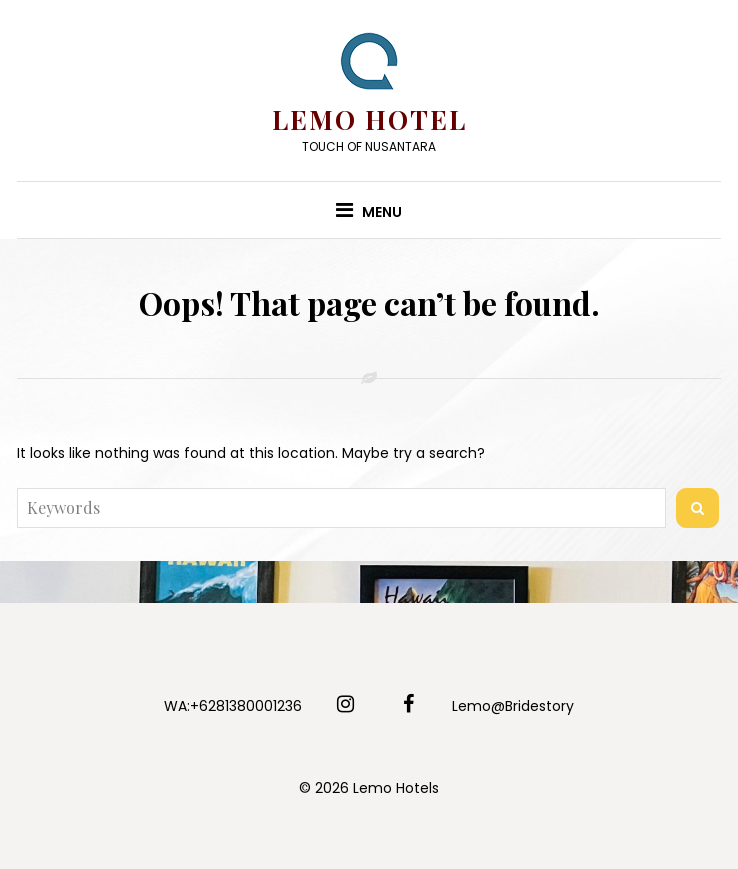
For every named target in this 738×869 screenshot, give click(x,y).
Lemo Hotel (369, 119)
